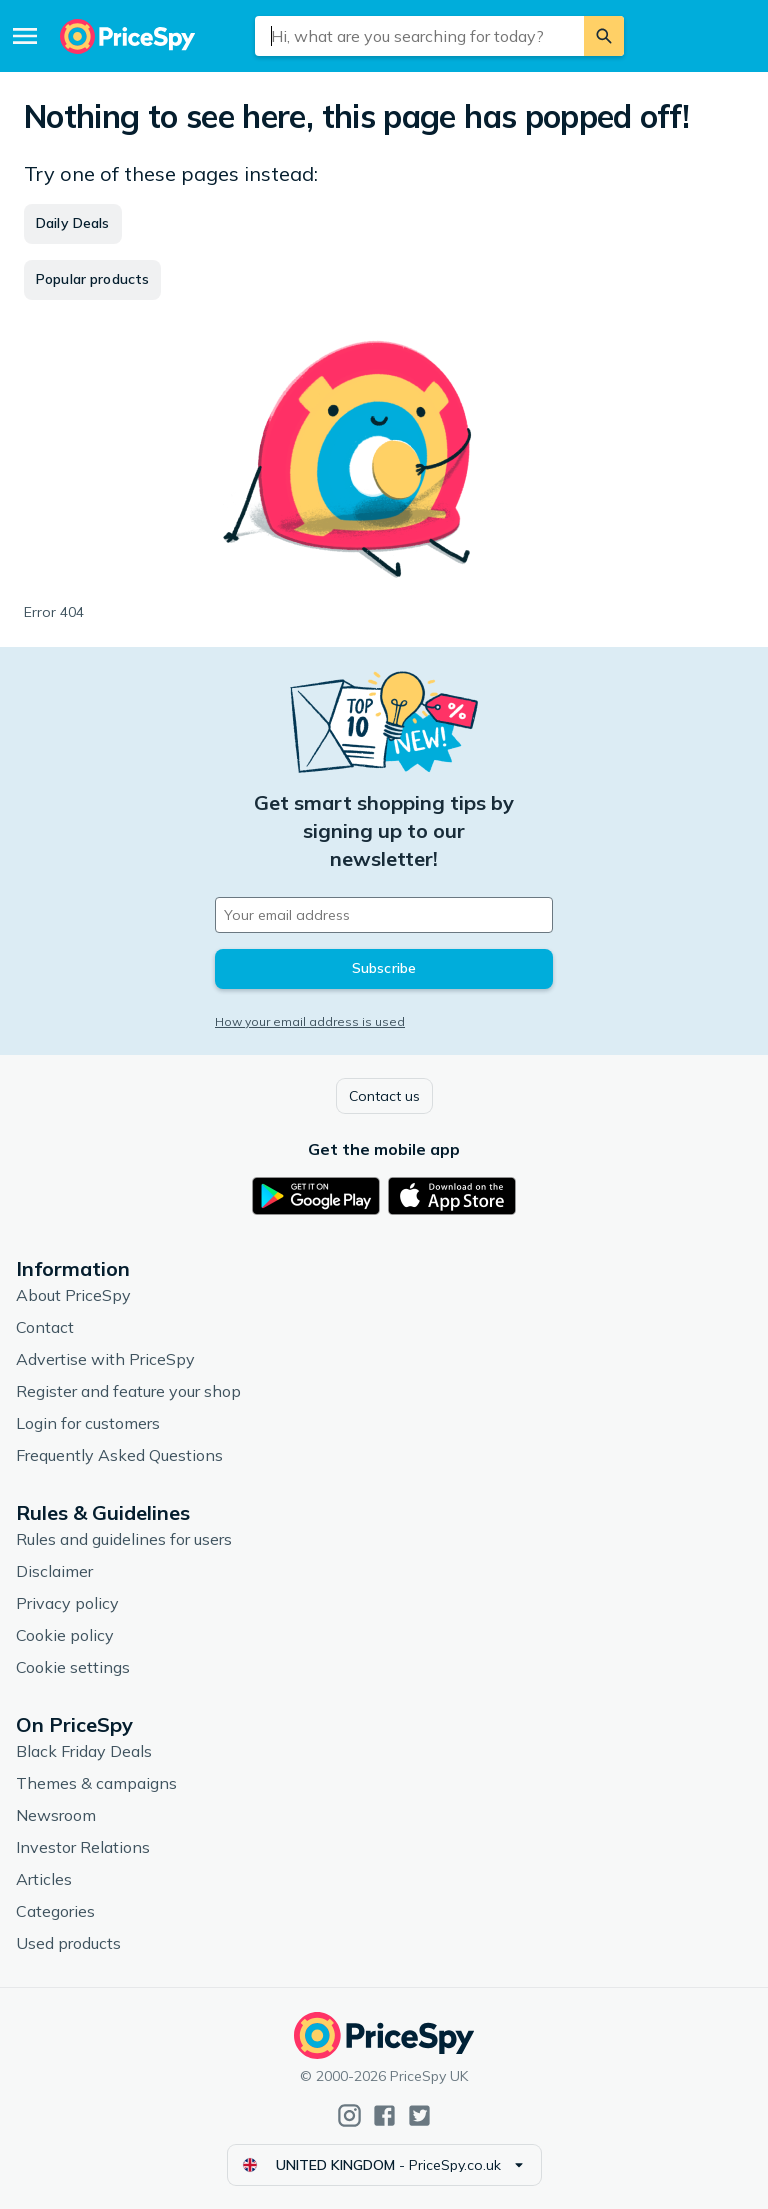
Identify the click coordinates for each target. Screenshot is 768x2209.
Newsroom (56, 1815)
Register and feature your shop (128, 1391)
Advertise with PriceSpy (105, 1359)
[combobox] (419, 36)
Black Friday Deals (84, 1751)
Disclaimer (54, 1571)
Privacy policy (67, 1603)
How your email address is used (310, 1021)
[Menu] (25, 36)
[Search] (604, 36)
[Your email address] (384, 915)
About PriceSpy (73, 1295)
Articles (44, 1879)
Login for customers (88, 1423)
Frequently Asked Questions (119, 1455)
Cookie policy (65, 1635)
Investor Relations (83, 1847)
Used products (68, 1943)
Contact (45, 1327)
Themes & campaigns (96, 1783)
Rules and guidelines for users (124, 1539)
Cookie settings (73, 1667)
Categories (55, 1911)
